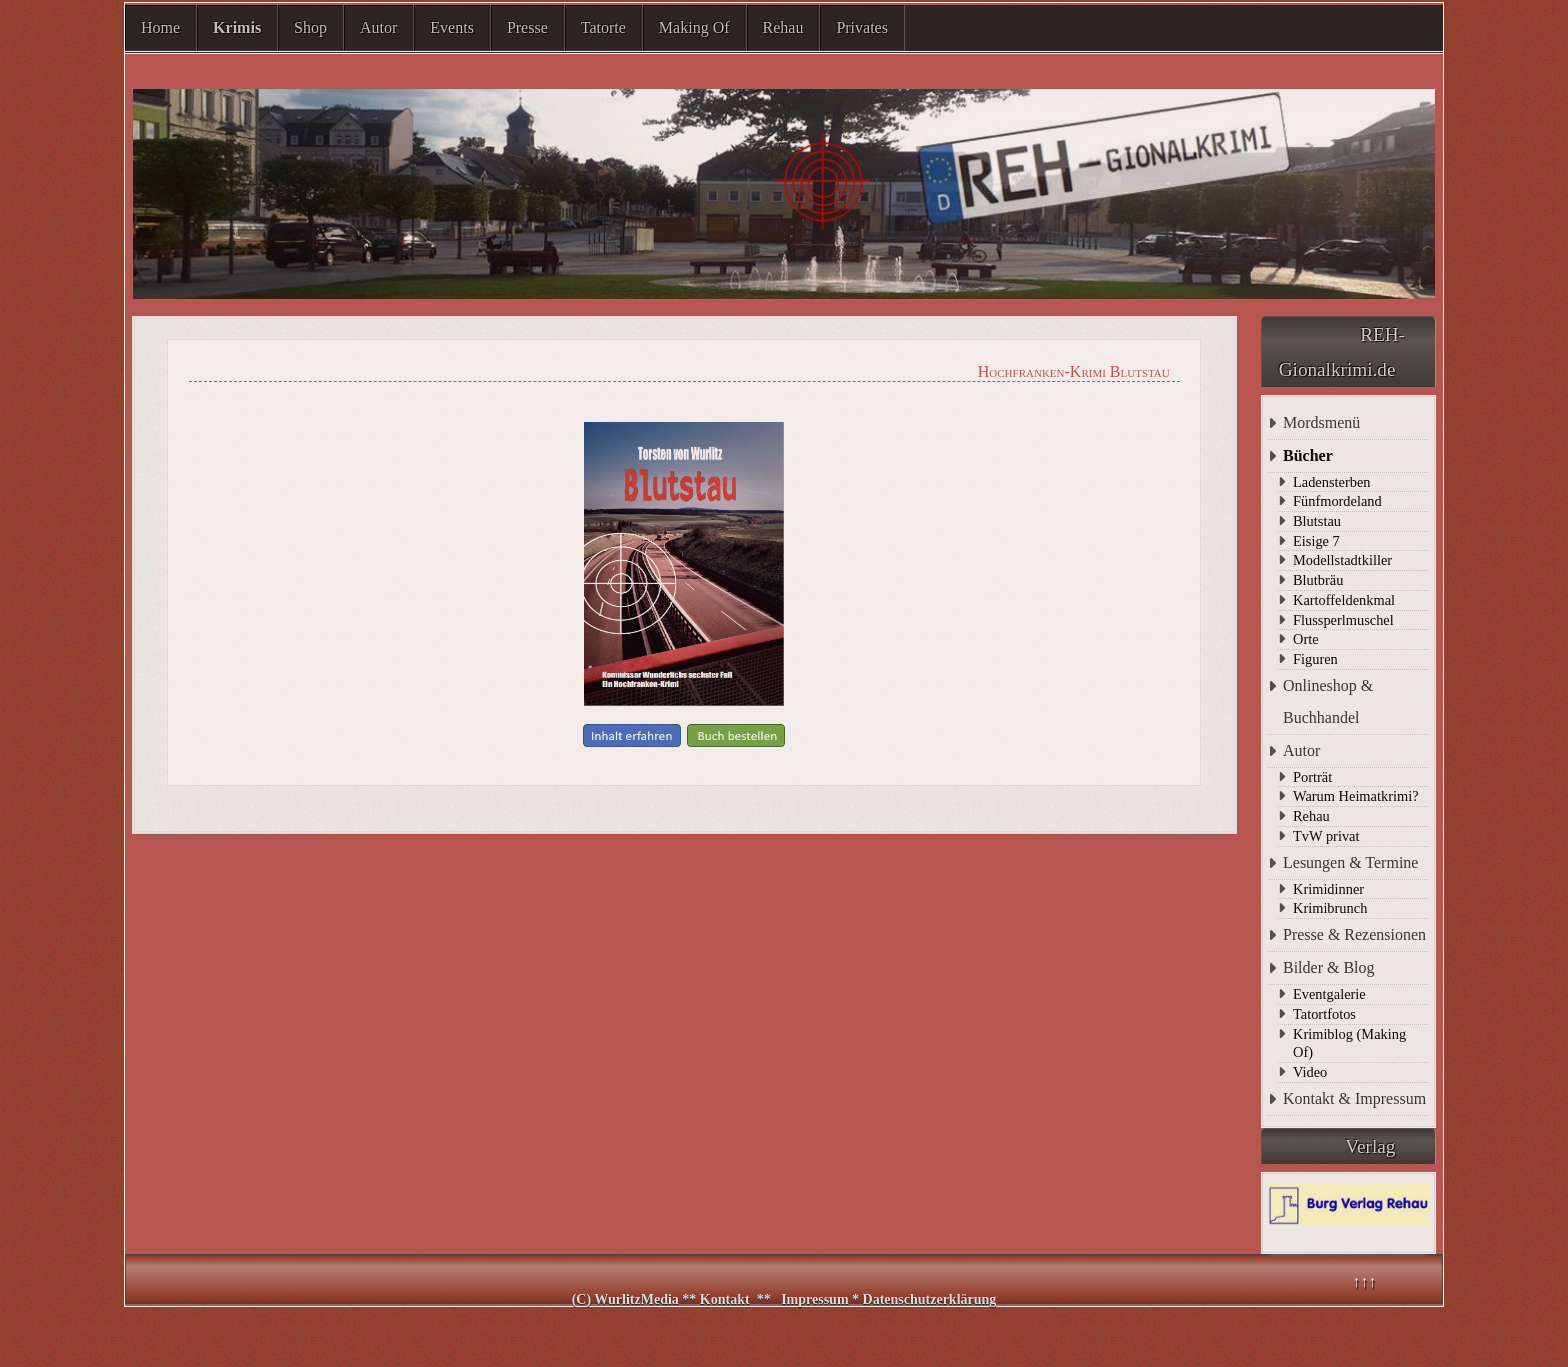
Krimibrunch (1330, 908)
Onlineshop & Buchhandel (1328, 701)
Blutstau (1317, 521)
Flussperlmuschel (1343, 620)
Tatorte (603, 27)
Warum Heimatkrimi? (1356, 796)
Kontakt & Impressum (1354, 1098)
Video (1310, 1072)
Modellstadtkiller (1342, 560)
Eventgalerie (1329, 994)
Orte (1306, 639)
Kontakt (725, 1299)
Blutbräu (1318, 580)
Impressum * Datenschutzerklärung (888, 1299)
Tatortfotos (1324, 1014)
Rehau (783, 27)
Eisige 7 (1316, 541)
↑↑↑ (1364, 1281)
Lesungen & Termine (1350, 862)
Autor (378, 27)
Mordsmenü (1321, 422)
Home (160, 27)
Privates (862, 27)
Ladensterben (1332, 482)
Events (452, 27)
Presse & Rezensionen (1354, 934)
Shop (310, 27)
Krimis (237, 27)
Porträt (1312, 777)
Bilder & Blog (1329, 967)
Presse (527, 27)
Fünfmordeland (1337, 501)
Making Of (694, 27)
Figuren (1315, 659)
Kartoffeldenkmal (1344, 600)
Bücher (1308, 455)
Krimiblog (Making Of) (1349, 1043)
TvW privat (1326, 836)
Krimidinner (1328, 889)
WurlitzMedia (638, 1299)
